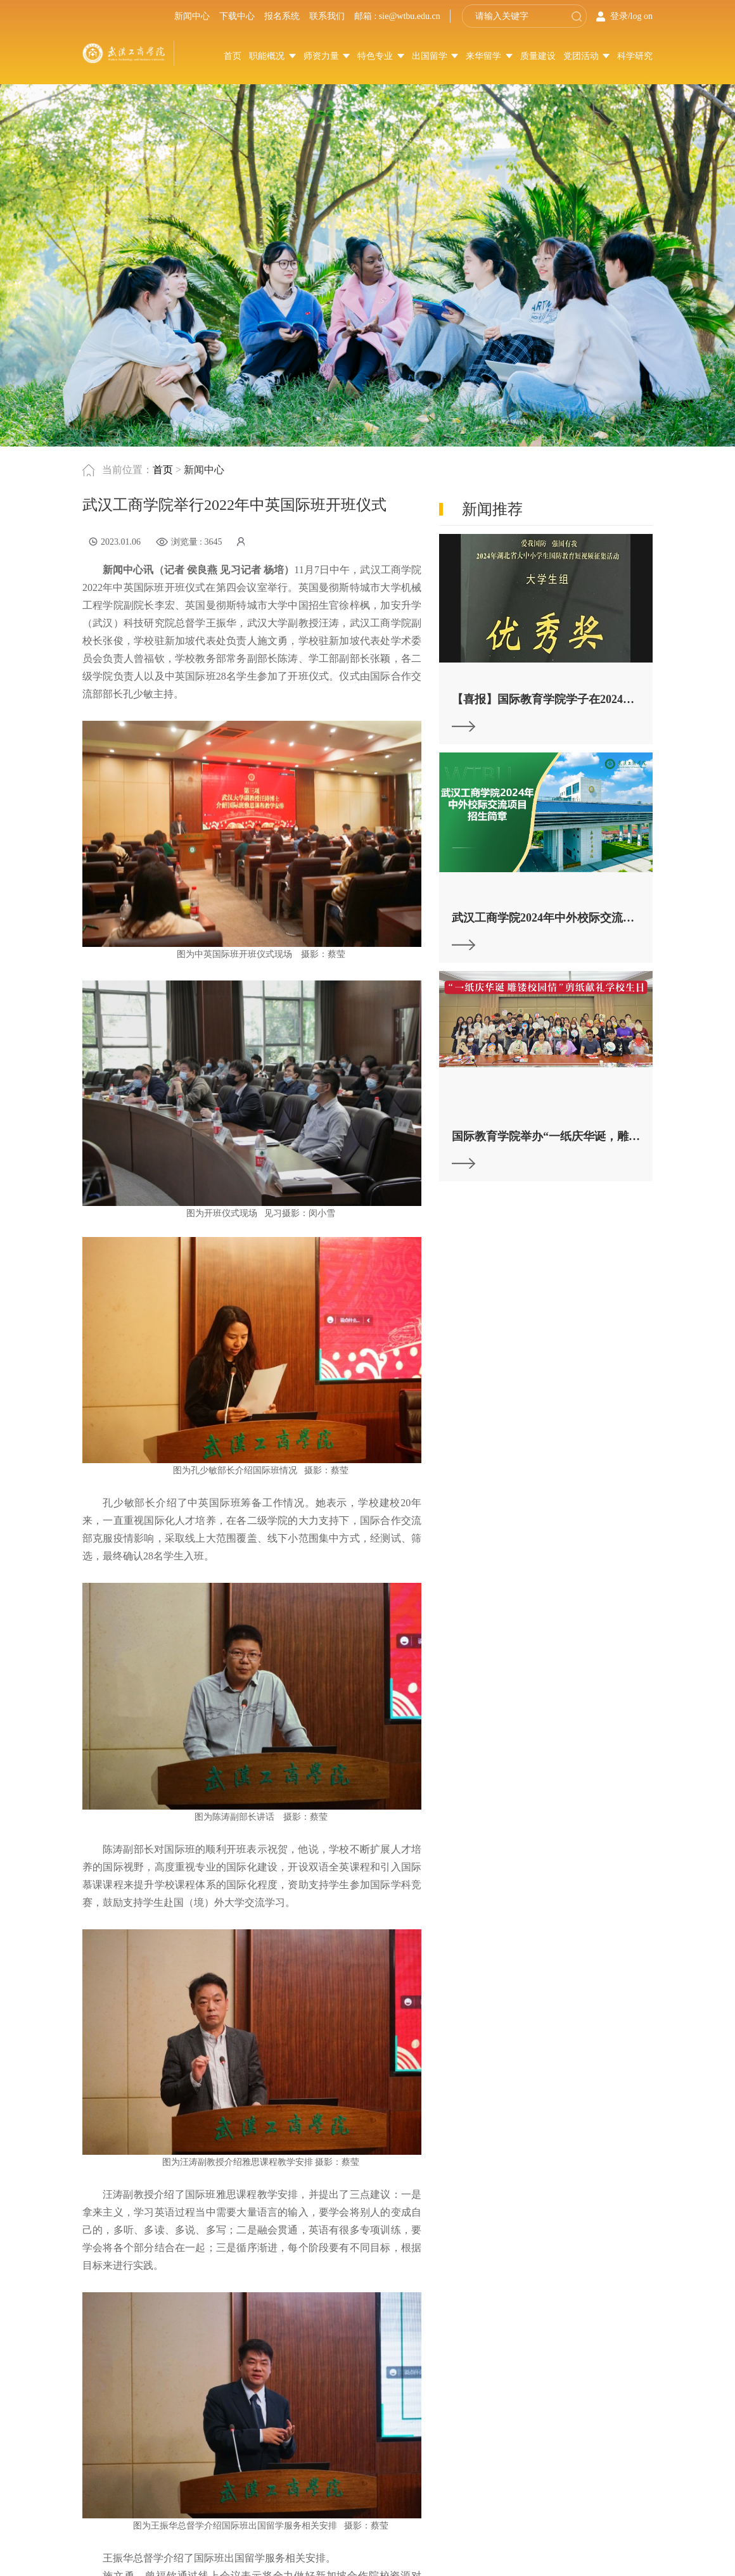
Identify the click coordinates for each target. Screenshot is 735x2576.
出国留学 (435, 56)
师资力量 (327, 56)
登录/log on (631, 16)
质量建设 (538, 56)
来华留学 (489, 56)
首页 (232, 56)
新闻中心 (192, 16)
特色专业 (380, 56)
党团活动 (586, 56)
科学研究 (635, 56)
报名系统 (282, 16)
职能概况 (272, 56)
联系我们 (327, 16)
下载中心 (237, 16)
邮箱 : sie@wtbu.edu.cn (397, 16)
